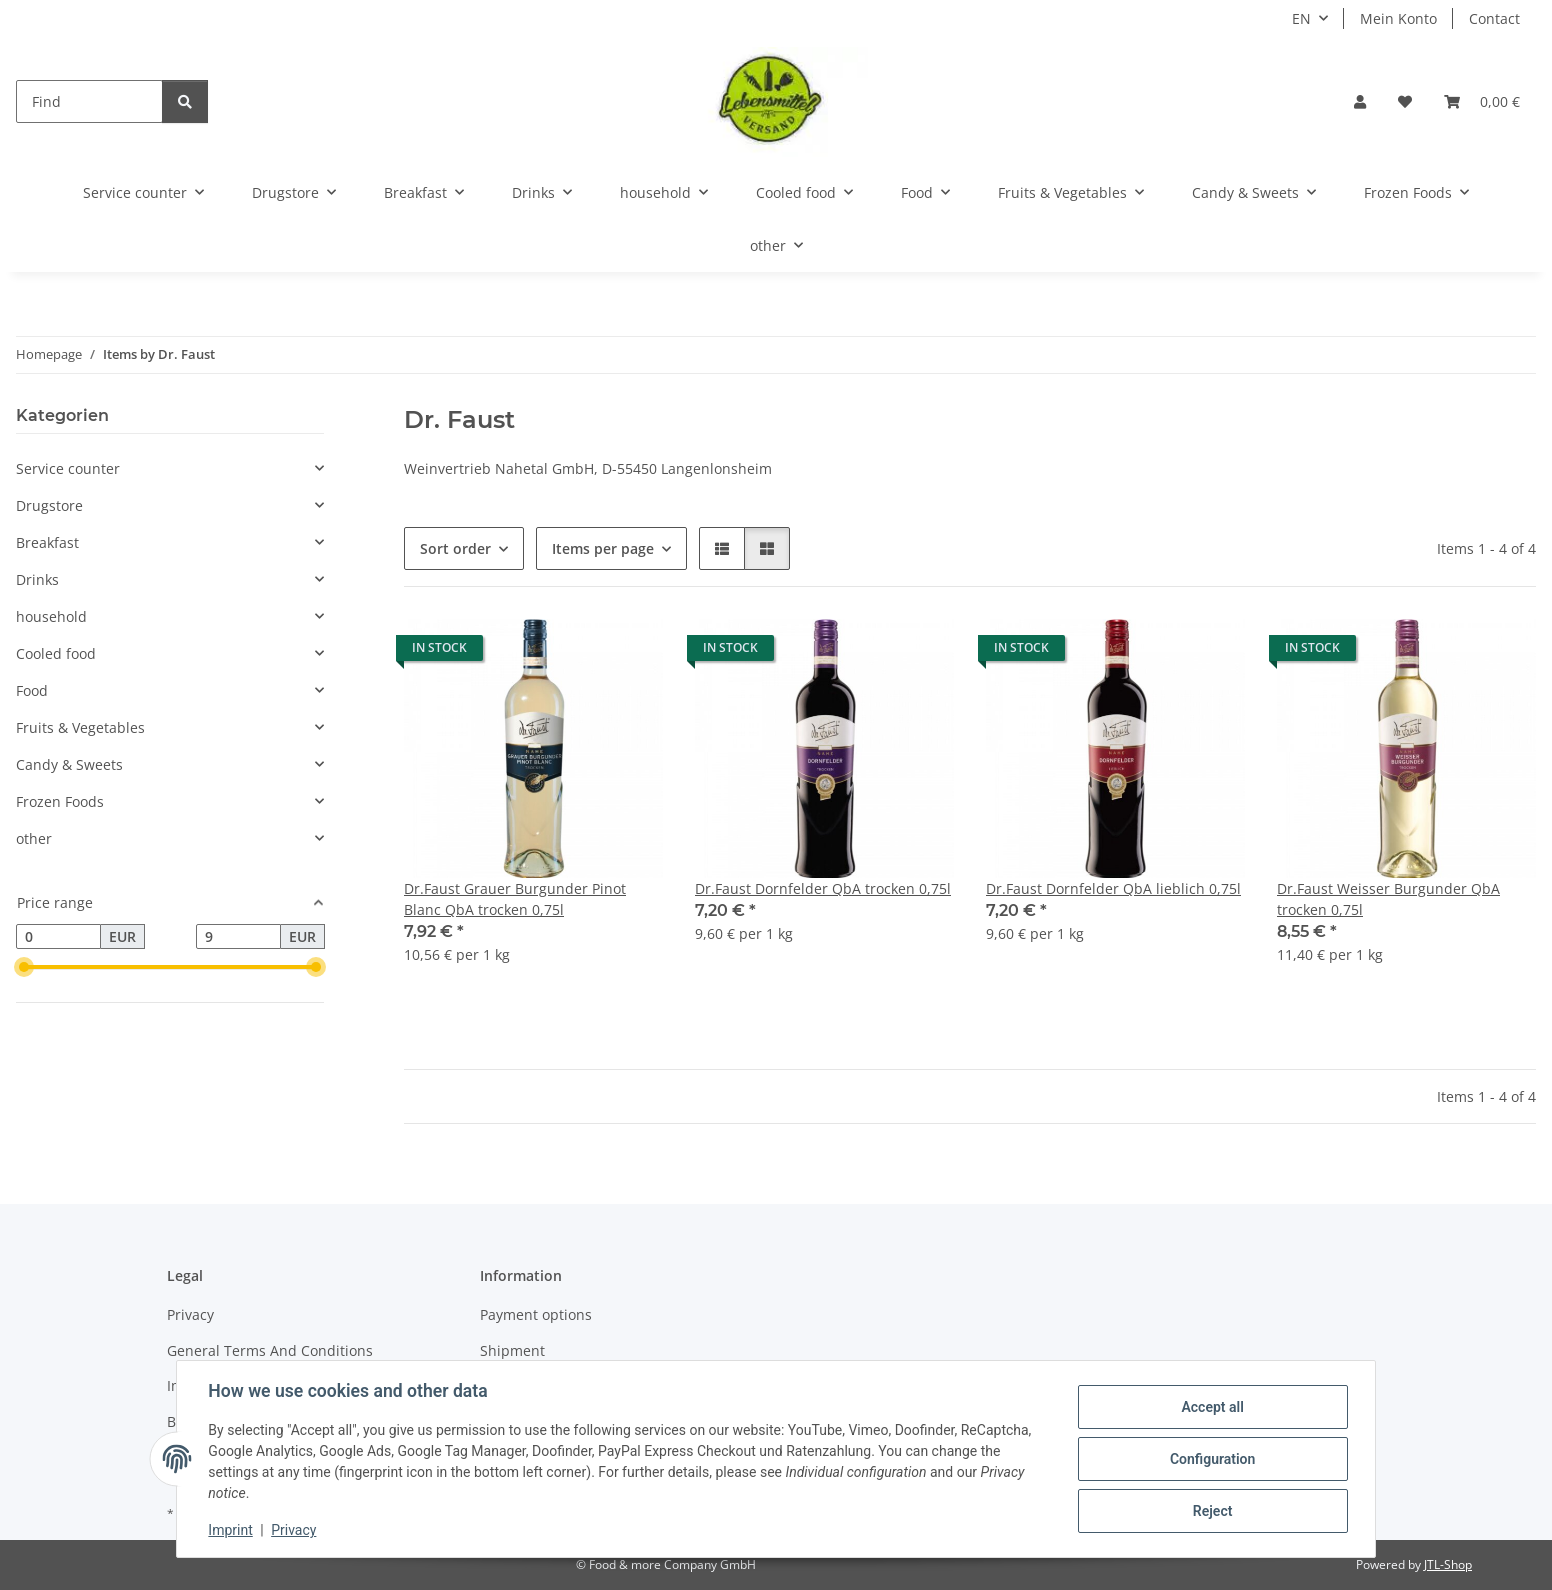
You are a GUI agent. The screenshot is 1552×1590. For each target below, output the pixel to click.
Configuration (1211, 1459)
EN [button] (1301, 18)
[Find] (89, 101)
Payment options (536, 1314)
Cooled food (56, 653)
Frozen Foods (60, 801)
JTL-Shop (1448, 1564)
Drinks (37, 579)
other (34, 838)
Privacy (294, 1530)
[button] (1360, 101)
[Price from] (58, 937)
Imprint (231, 1530)
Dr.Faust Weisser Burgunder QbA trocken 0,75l (1388, 899)
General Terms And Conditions (270, 1350)
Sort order (455, 548)
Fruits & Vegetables (80, 727)
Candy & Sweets (69, 764)
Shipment (512, 1350)
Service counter (68, 468)
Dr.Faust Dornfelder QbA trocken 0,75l (823, 888)
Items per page (603, 548)
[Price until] (238, 937)
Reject (1212, 1511)
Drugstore (49, 505)
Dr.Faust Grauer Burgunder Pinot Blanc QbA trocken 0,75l (515, 899)
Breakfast (47, 542)
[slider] (24, 968)
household (51, 616)
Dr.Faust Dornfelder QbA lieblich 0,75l (1113, 888)
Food (32, 690)
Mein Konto (1398, 18)
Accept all (1212, 1407)
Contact (1494, 18)
